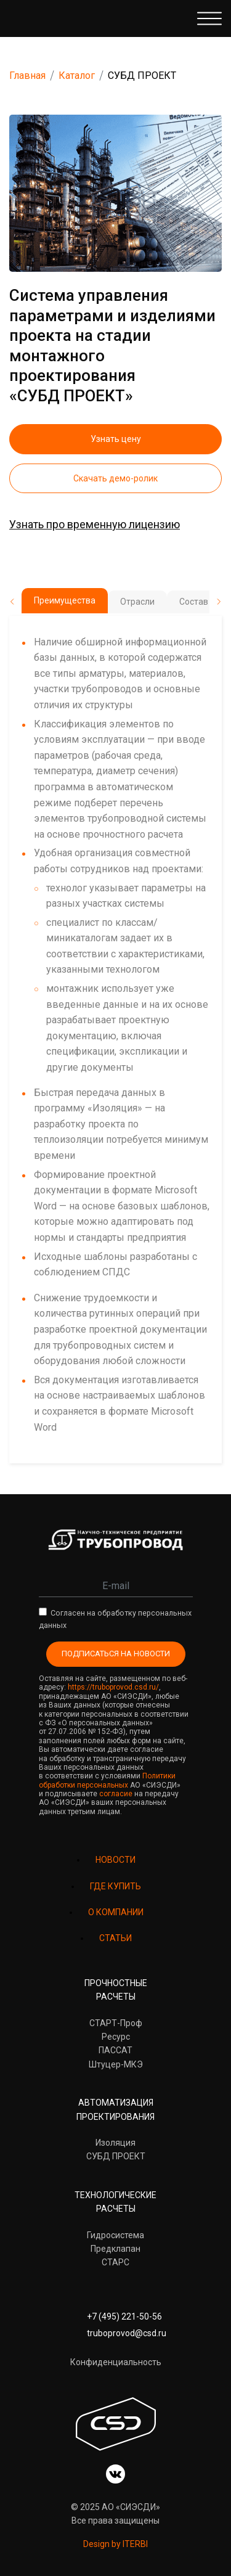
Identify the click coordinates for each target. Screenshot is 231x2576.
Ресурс (116, 2037)
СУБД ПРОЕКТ (115, 2156)
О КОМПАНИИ (116, 1912)
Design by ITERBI (115, 2544)
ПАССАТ (115, 2050)
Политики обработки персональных (107, 1780)
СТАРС (115, 2262)
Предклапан (115, 2249)
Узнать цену (116, 439)
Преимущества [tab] (64, 600)
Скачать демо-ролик (115, 478)
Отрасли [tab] (137, 602)
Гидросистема (115, 2235)
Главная (27, 75)
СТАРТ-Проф (115, 2023)
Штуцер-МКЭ (116, 2064)
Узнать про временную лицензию (94, 524)
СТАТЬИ (115, 1938)
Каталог (77, 75)
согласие (115, 1793)
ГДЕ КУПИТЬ (115, 1886)
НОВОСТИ (115, 1860)
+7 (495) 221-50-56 (124, 2316)
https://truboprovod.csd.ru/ (113, 1687)
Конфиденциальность (115, 2362)
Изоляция (115, 2143)
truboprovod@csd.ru (126, 2333)
